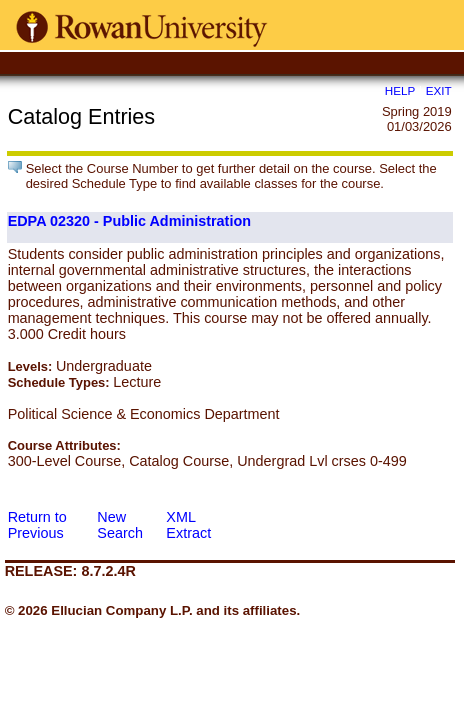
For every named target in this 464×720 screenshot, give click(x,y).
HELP (400, 90)
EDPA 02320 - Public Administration (129, 221)
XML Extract (188, 525)
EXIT (439, 90)
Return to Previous (37, 525)
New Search (120, 525)
